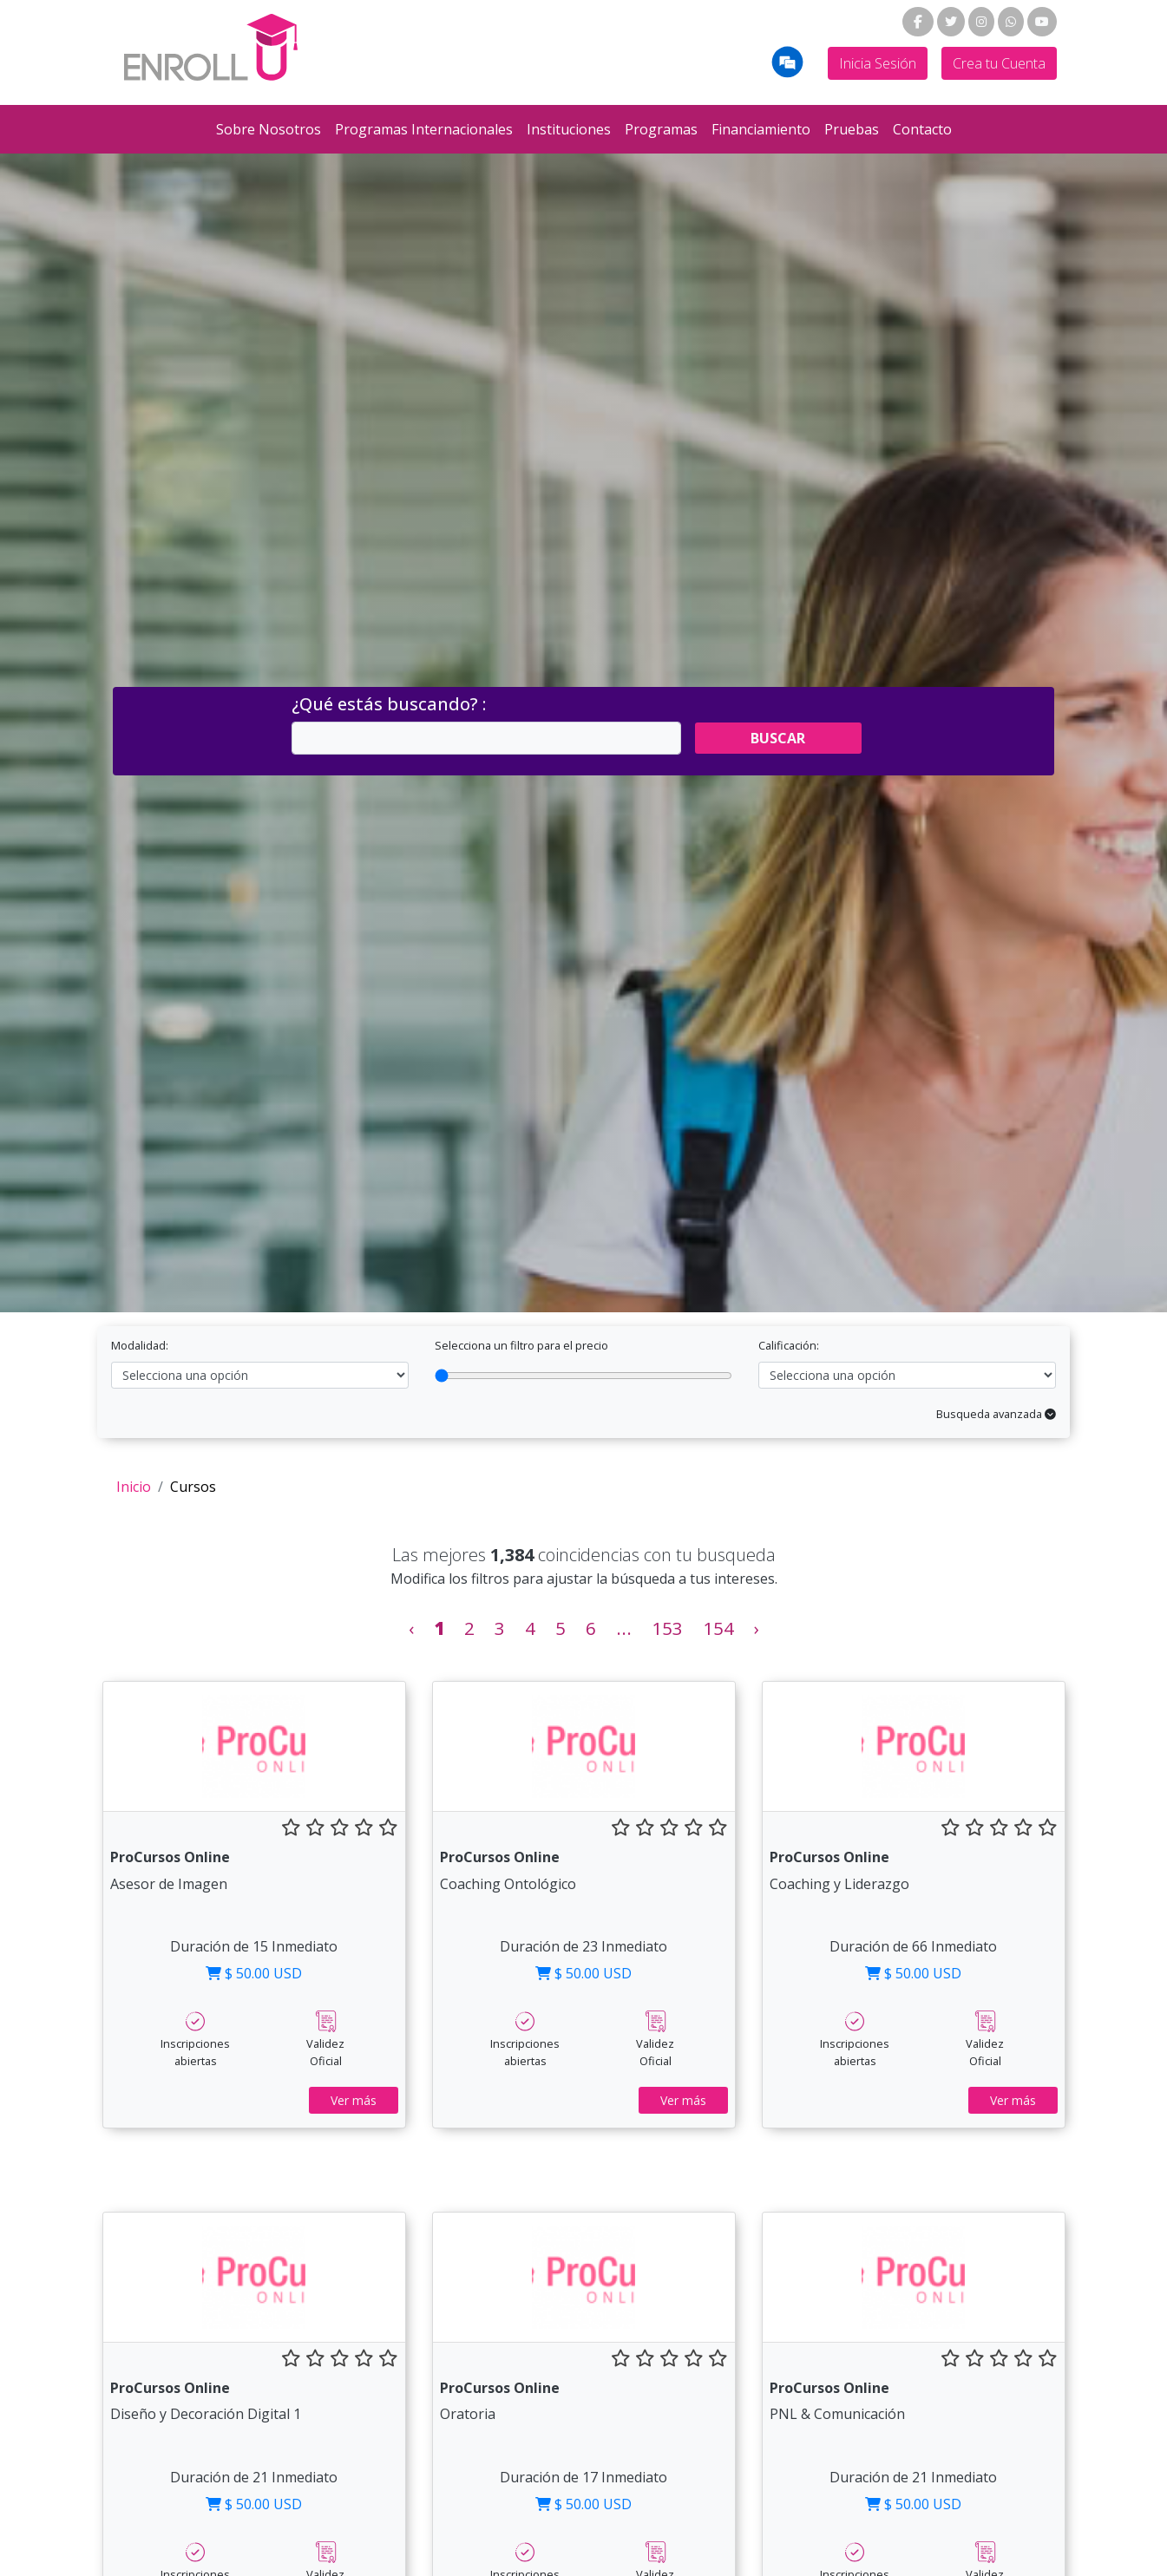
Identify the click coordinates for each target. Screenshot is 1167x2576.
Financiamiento (760, 129)
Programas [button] (661, 129)
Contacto (922, 129)
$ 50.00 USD (254, 1973)
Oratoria (467, 2413)
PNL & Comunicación (837, 2413)
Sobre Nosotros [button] (268, 129)
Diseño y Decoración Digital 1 (205, 2413)
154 (718, 1628)
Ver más (354, 2100)
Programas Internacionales (424, 129)
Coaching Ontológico (508, 1883)
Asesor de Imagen (168, 1883)
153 (667, 1628)
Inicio (133, 1486)
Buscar (778, 738)
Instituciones (569, 129)
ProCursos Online (170, 1857)
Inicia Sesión (877, 63)
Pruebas (851, 129)
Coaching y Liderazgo (839, 1883)
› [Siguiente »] (756, 1628)
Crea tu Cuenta (999, 63)
